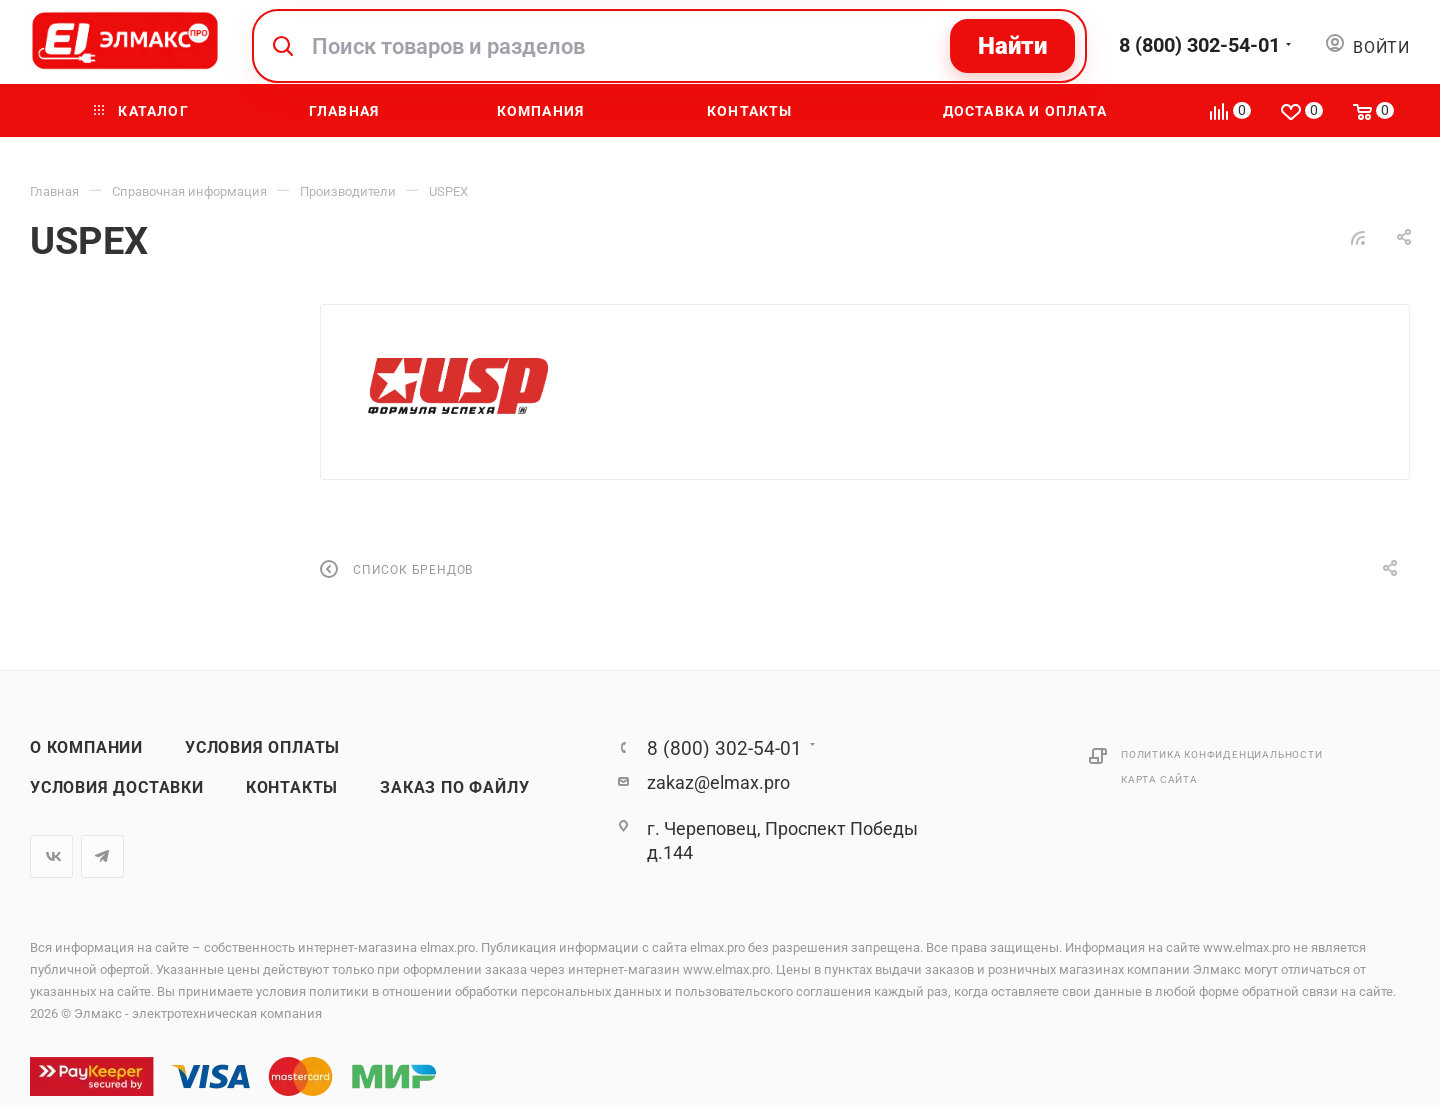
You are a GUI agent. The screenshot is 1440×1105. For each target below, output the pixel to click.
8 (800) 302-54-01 (1199, 45)
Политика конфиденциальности (1222, 754)
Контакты (292, 788)
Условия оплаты (262, 748)
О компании (86, 748)
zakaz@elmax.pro (718, 782)
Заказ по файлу (454, 788)
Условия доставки (117, 788)
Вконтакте (51, 856)
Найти (1012, 46)
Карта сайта (1159, 779)
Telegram (102, 856)
